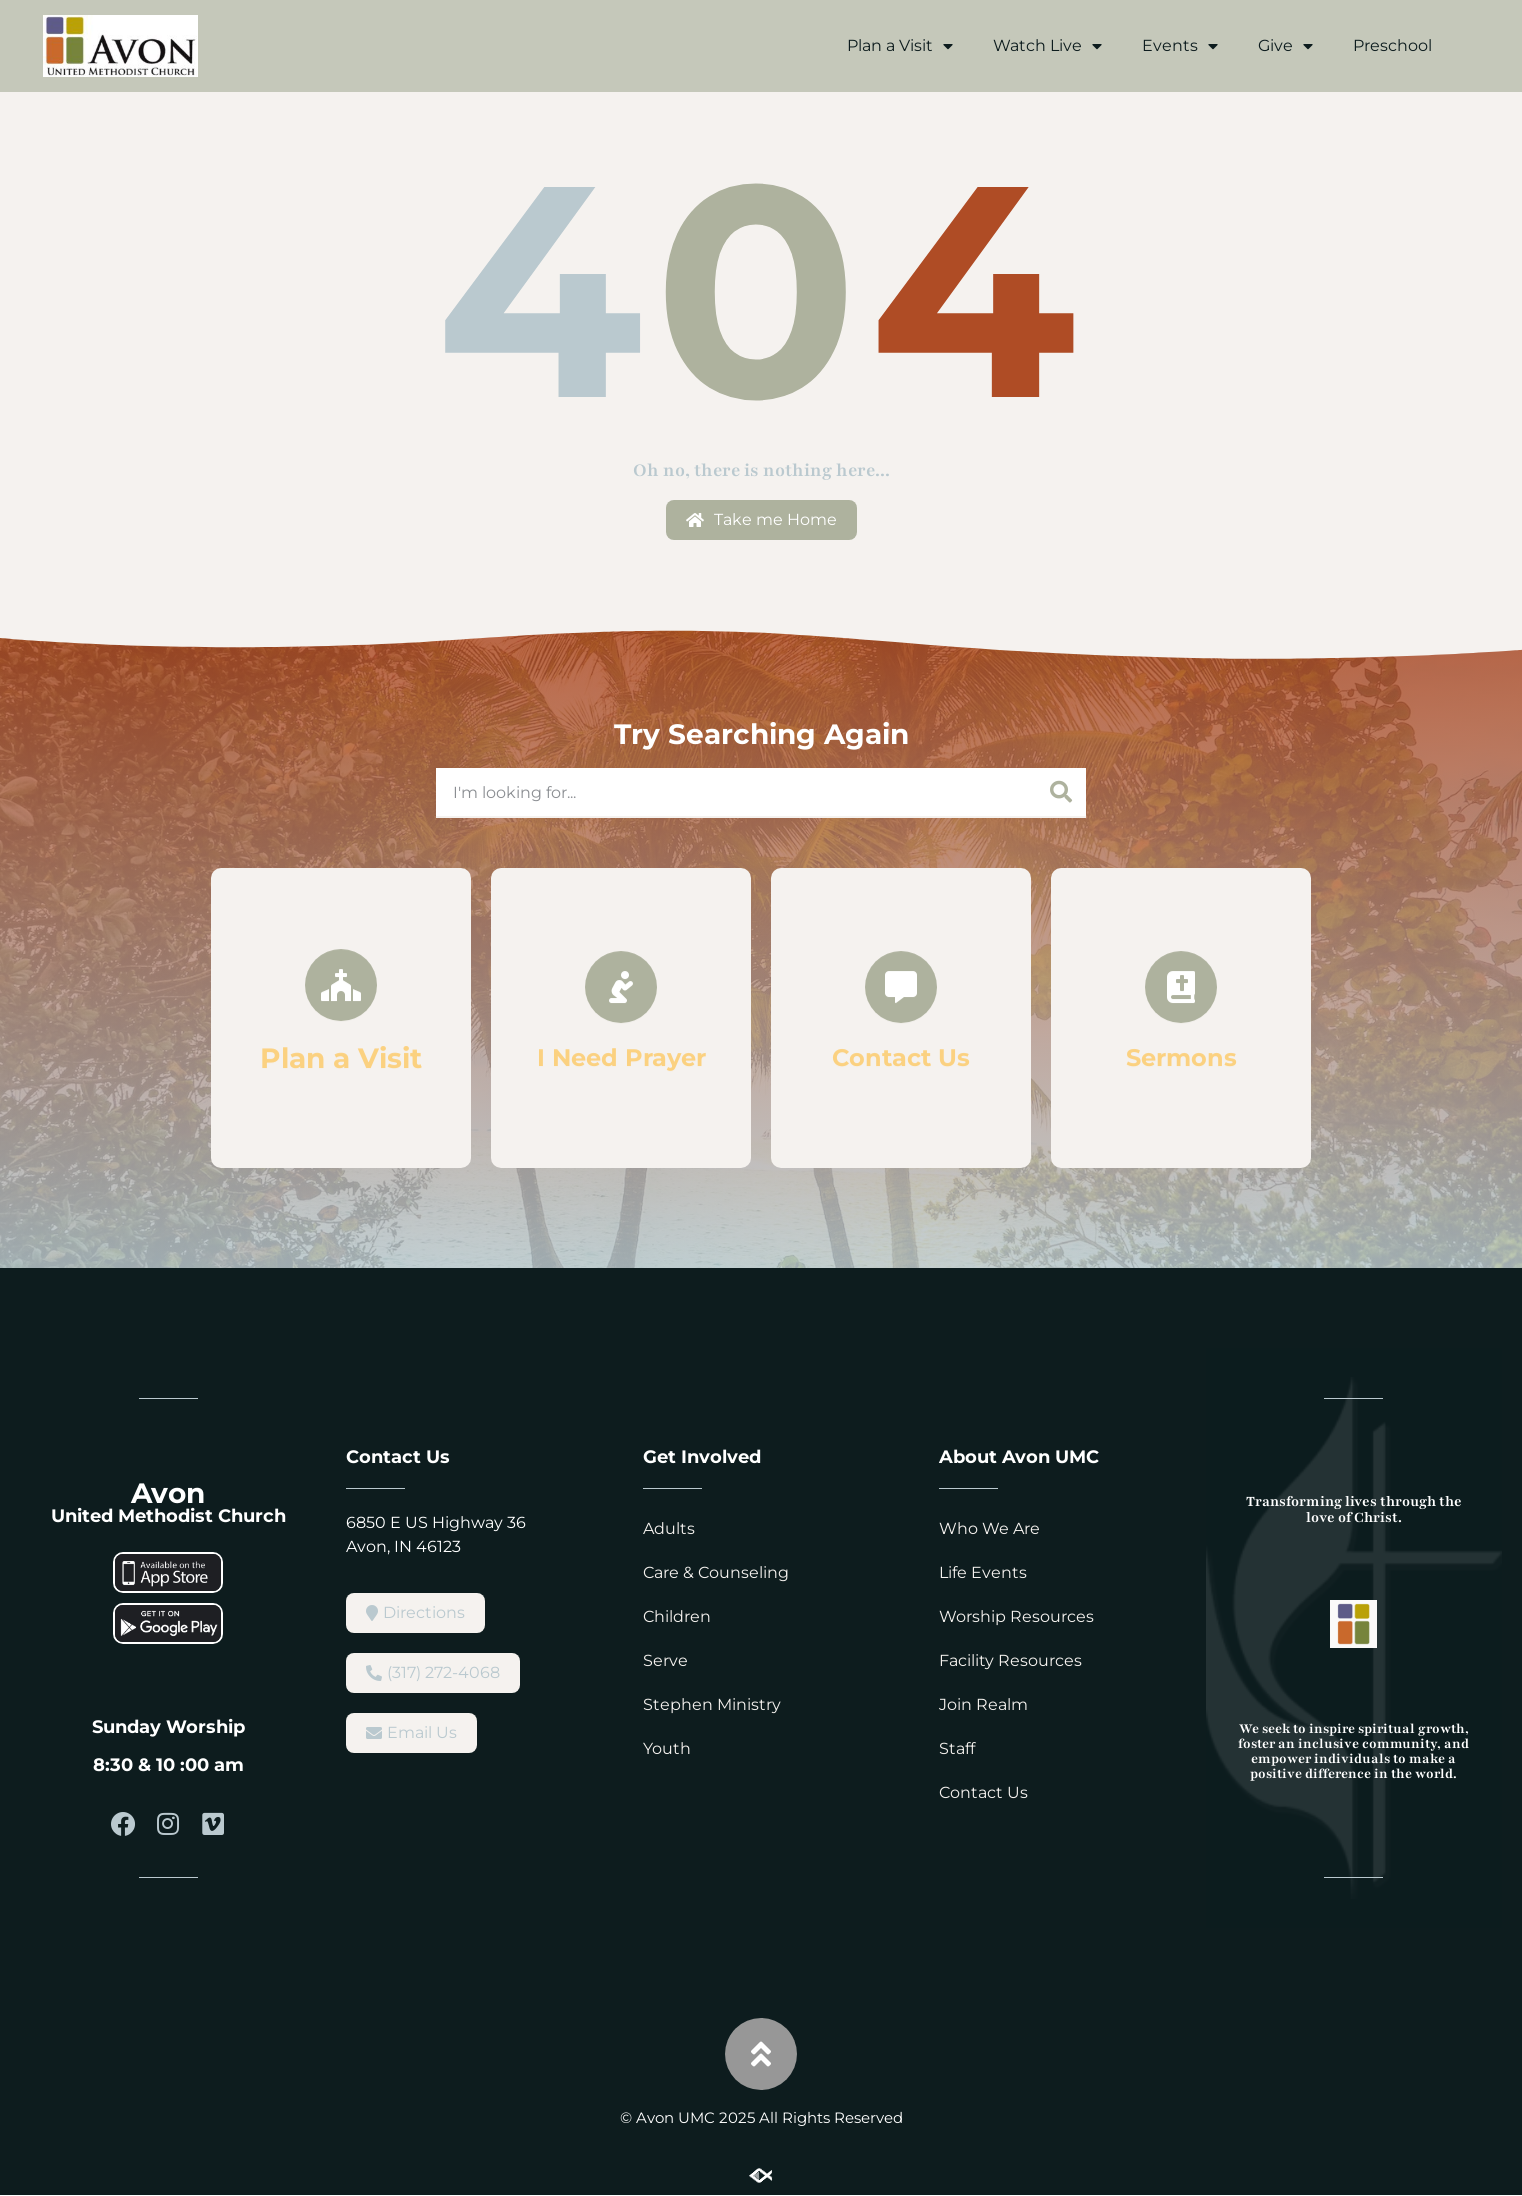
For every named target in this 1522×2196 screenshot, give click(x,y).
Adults (669, 1528)
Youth (667, 1748)
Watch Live (1047, 46)
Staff (957, 1748)
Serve (665, 1660)
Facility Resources (1010, 1660)
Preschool (1392, 45)
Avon (168, 1493)
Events (1180, 46)
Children (677, 1616)
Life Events (983, 1572)
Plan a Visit (900, 46)
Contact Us (983, 1792)
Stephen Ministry (712, 1704)
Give (1285, 46)
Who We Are (989, 1528)
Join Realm (983, 1704)
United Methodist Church (168, 1516)
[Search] (1061, 792)
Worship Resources (1016, 1616)
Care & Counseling (716, 1572)
